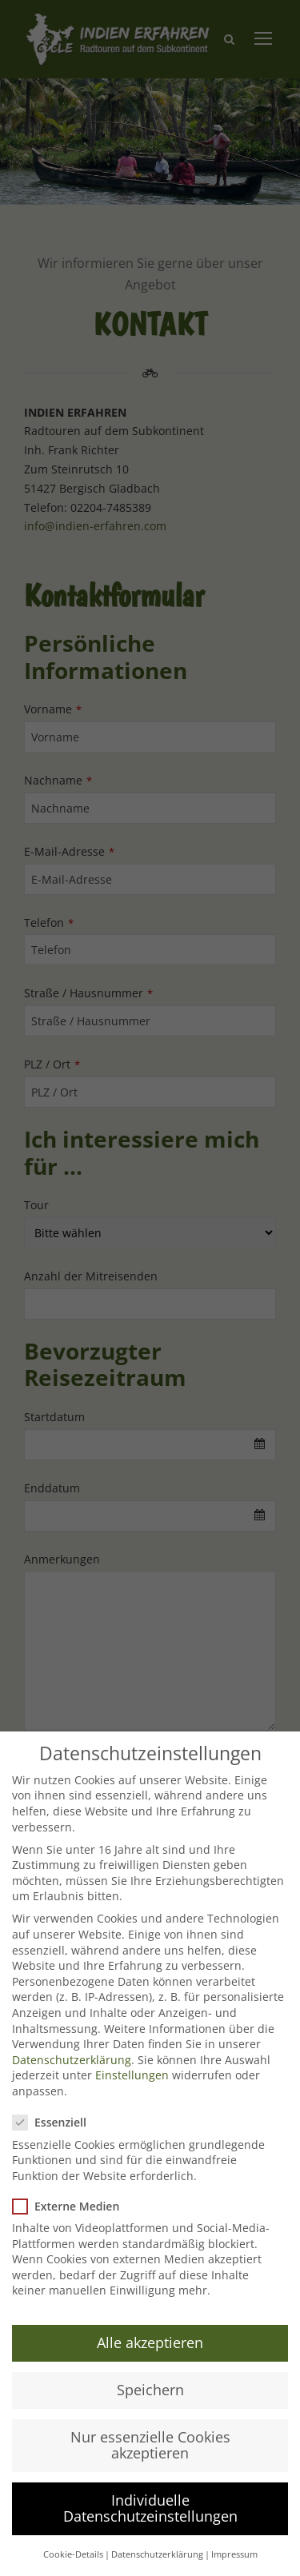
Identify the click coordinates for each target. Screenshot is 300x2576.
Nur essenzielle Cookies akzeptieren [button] (150, 2444)
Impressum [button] (234, 2554)
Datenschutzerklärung (71, 2059)
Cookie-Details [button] (73, 2554)
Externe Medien (72, 2206)
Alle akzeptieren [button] (150, 2342)
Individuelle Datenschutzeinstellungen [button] (150, 2508)
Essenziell (56, 2122)
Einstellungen (132, 2075)
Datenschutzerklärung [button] (157, 2554)
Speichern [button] (150, 2389)
